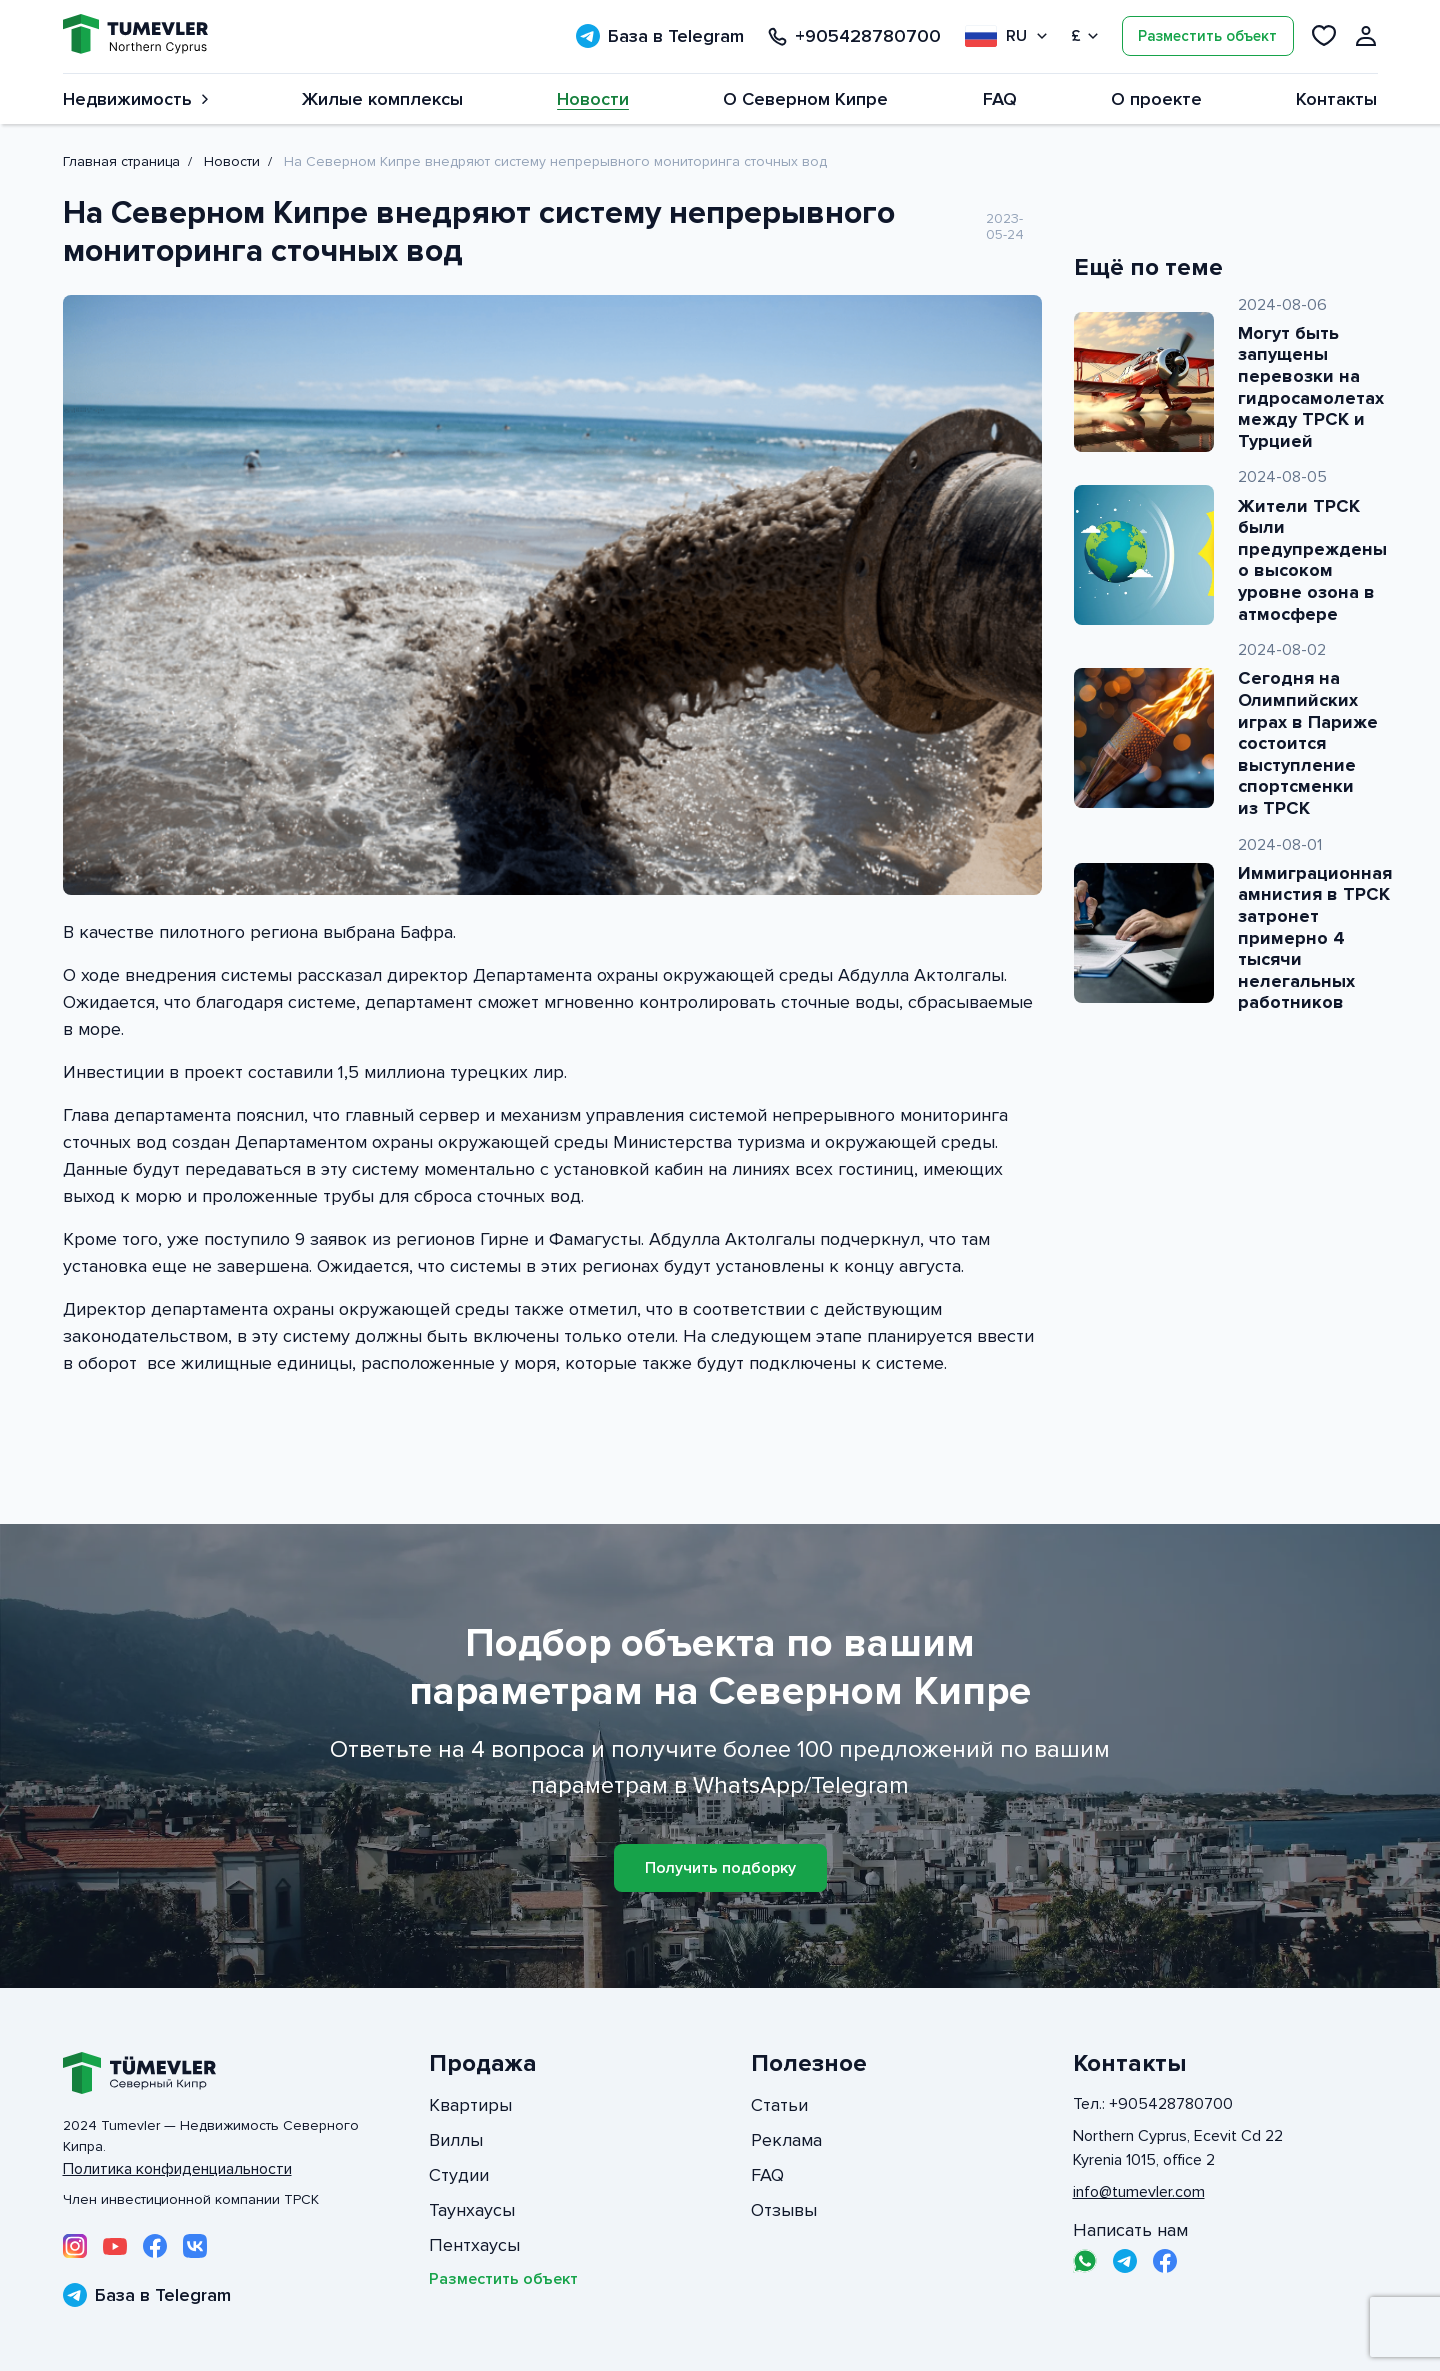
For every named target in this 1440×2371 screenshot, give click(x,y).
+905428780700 (854, 36)
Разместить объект (1207, 36)
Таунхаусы (472, 2210)
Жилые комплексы (382, 99)
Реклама (786, 2140)
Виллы (456, 2140)
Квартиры (470, 2105)
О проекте (1156, 99)
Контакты (1336, 99)
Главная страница (121, 161)
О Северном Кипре (805, 99)
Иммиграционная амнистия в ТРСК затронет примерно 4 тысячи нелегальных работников (1315, 938)
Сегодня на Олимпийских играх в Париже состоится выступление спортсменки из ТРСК (1308, 743)
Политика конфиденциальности (177, 2169)
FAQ (1000, 99)
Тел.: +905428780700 (1153, 2104)
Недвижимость (135, 99)
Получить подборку (720, 1868)
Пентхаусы (474, 2245)
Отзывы (784, 2210)
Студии (459, 2175)
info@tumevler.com (1139, 2192)
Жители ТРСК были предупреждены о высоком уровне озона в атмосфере (1312, 560)
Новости (593, 99)
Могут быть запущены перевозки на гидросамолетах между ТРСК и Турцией (1311, 387)
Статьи (779, 2105)
